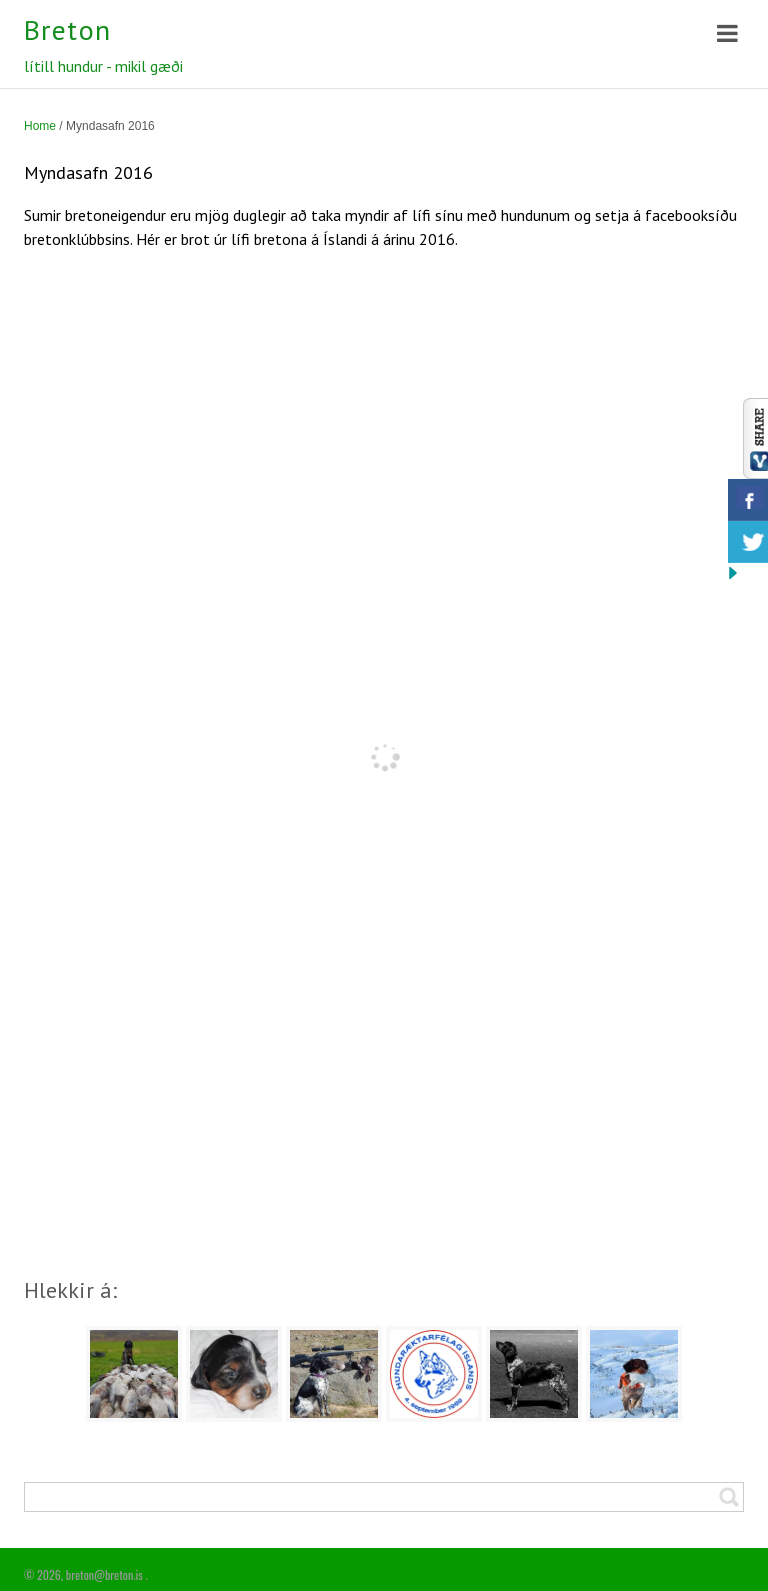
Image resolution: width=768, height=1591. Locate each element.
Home (40, 126)
